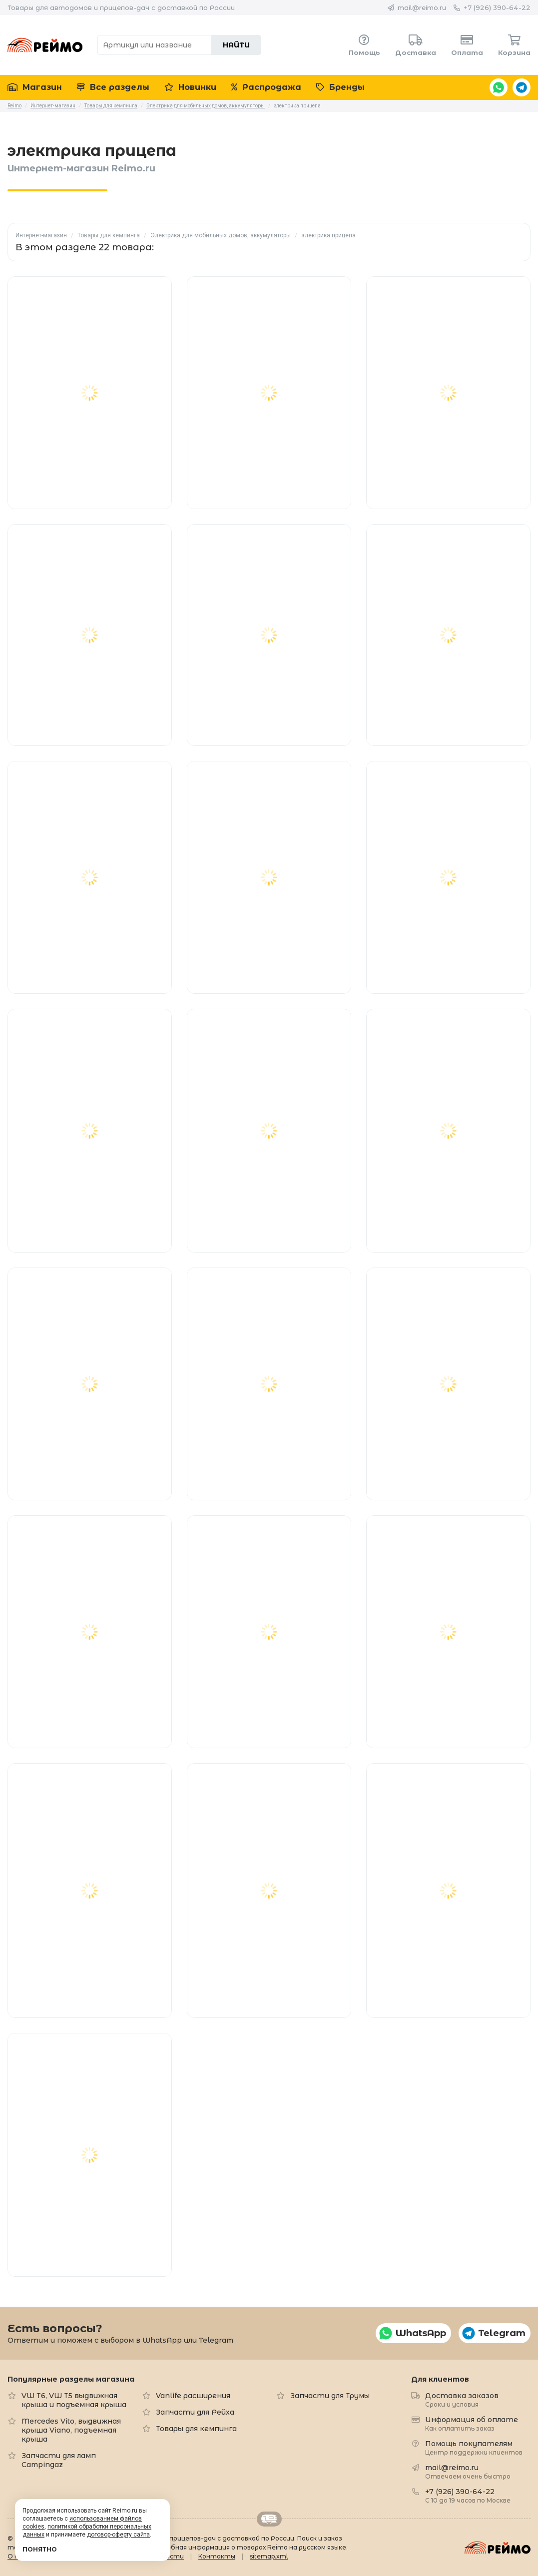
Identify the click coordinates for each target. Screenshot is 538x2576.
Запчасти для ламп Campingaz (58, 2460)
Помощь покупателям (474, 2447)
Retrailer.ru (269, 2519)
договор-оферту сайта (118, 2534)
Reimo (44, 45)
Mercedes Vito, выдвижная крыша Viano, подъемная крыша (71, 2430)
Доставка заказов (462, 2399)
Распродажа (266, 87)
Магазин (34, 87)
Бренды (340, 87)
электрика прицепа (328, 235)
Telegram (522, 87)
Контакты (216, 2556)
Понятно (39, 2549)
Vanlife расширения (193, 2395)
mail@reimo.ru (422, 7)
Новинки (190, 87)
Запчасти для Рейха (195, 2412)
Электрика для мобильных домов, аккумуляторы (220, 235)
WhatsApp (499, 87)
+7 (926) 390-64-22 (497, 7)
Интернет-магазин (41, 235)
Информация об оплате (471, 2423)
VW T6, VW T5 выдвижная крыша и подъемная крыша (73, 2400)
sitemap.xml (269, 2556)
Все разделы (113, 87)
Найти (236, 44)
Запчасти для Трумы (330, 2395)
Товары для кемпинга (108, 235)
